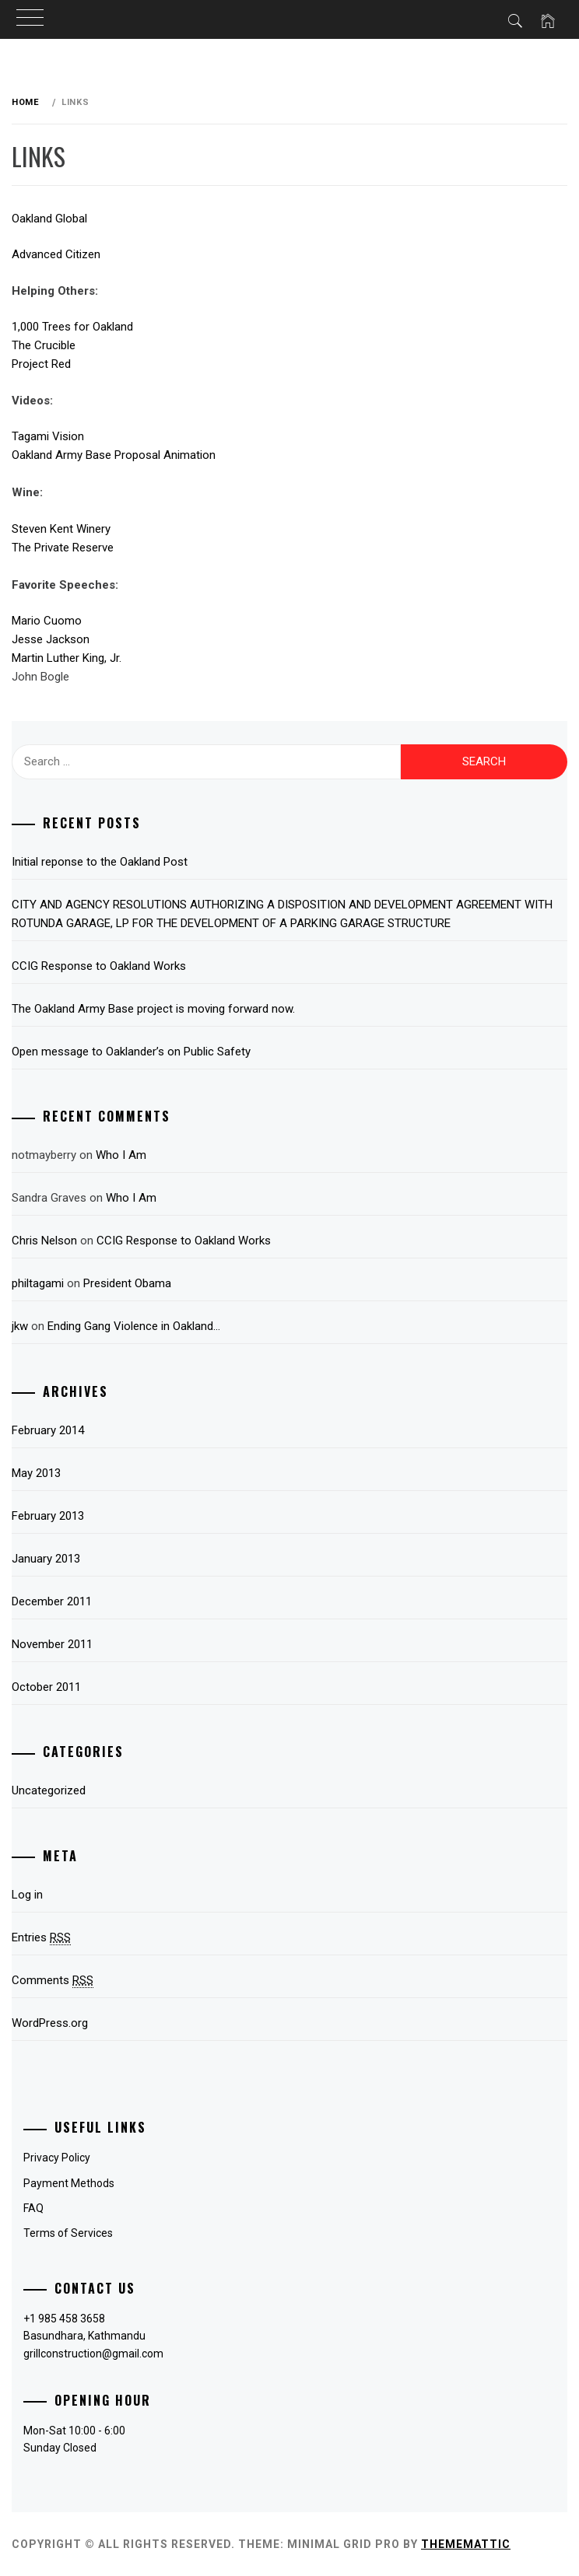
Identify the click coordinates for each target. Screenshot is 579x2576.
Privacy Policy (56, 2157)
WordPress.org (50, 2023)
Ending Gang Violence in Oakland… (133, 1326)
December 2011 (52, 1601)
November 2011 (52, 1644)
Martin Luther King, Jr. (66, 658)
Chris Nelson (44, 1241)
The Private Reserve (63, 548)
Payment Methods (68, 2183)
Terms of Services (68, 2233)
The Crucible (43, 345)
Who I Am (121, 1155)
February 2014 (48, 1430)
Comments (52, 1980)
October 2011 (46, 1687)
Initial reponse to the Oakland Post (100, 862)
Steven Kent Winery (61, 529)
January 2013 (46, 1559)
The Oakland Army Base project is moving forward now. (153, 1009)
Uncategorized (49, 1790)
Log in (27, 1895)
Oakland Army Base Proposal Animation (114, 455)
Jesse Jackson (50, 639)
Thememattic (466, 2544)
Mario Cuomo (47, 621)
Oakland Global (49, 219)
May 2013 (36, 1473)
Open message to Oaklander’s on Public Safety (131, 1052)
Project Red (41, 364)
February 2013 (48, 1516)
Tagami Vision (48, 436)
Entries (41, 1937)
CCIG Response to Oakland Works (99, 966)
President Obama (127, 1283)
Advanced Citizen (56, 254)
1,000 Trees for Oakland (72, 327)
